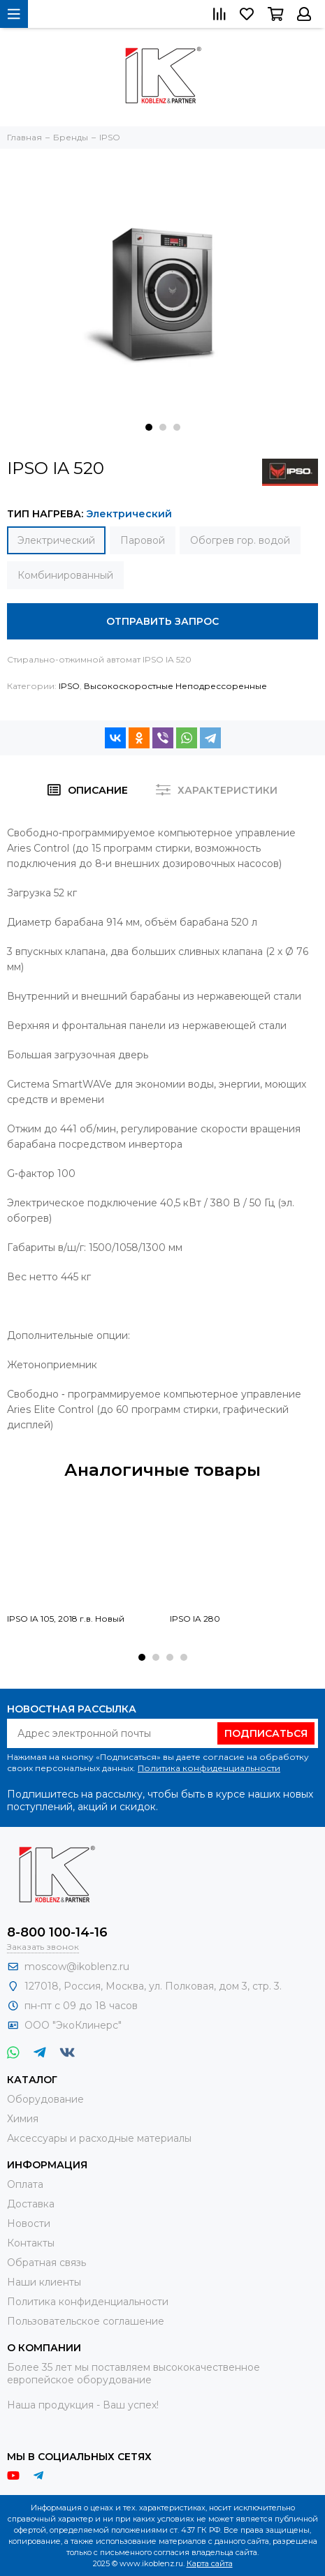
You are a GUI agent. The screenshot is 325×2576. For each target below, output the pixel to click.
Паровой (142, 540)
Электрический (56, 540)
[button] (148, 427)
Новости (28, 2223)
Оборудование (45, 2099)
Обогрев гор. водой (240, 540)
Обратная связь (46, 2262)
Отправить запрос (162, 621)
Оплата (25, 2184)
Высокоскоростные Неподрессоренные (175, 686)
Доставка (31, 2204)
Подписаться (266, 1733)
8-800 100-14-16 (57, 1932)
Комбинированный (65, 575)
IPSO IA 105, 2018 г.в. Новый (65, 1618)
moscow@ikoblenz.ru (76, 1966)
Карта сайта (210, 2563)
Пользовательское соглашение (85, 2321)
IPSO (69, 686)
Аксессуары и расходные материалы (99, 2138)
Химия (22, 2118)
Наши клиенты (44, 2282)
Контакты (31, 2243)
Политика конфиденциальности (209, 1768)
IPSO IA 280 (195, 1618)
